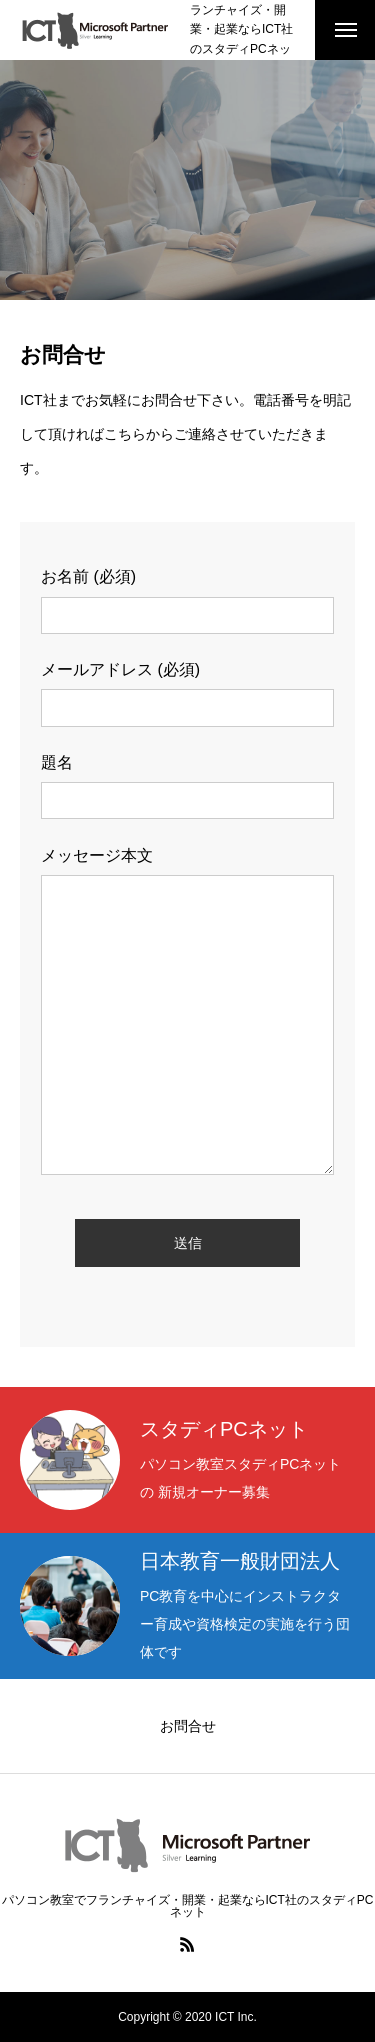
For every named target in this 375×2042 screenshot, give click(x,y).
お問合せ (188, 1726)
